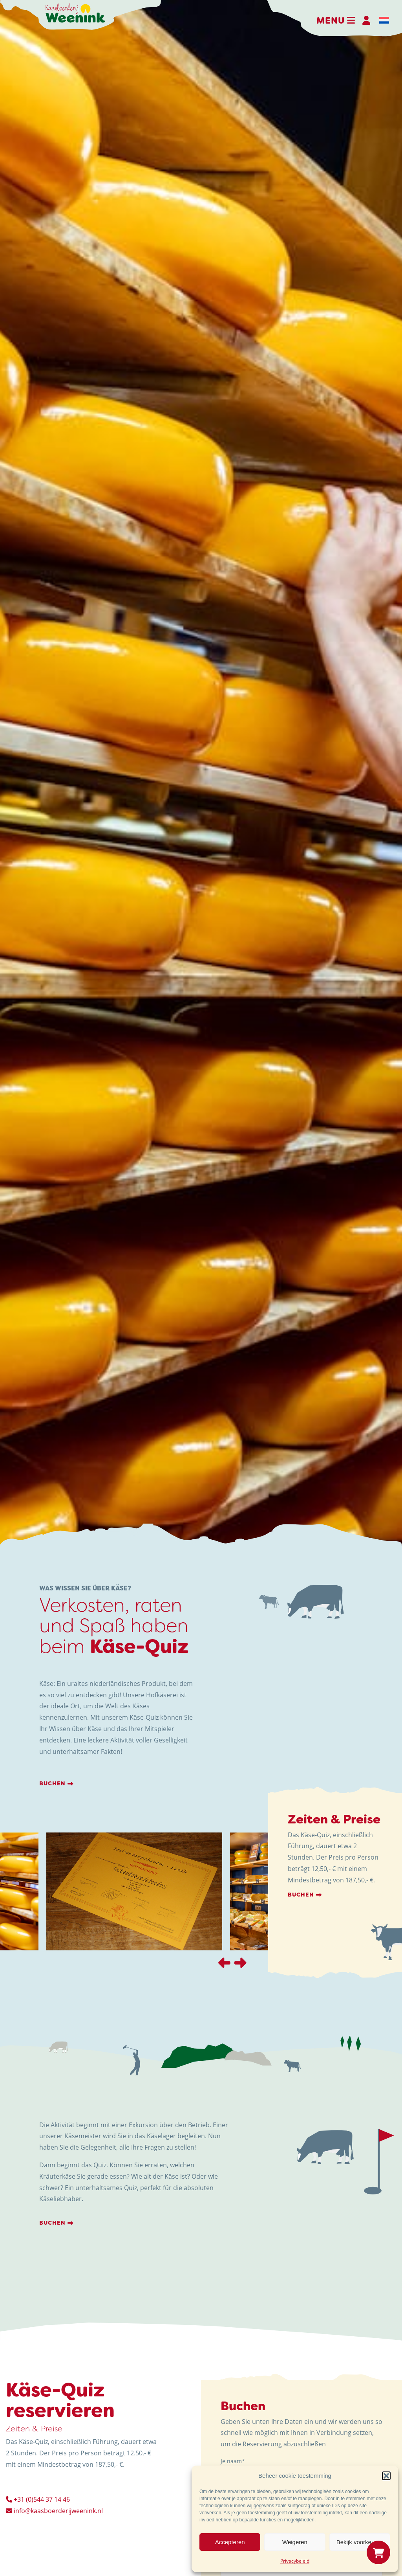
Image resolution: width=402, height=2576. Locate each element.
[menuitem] (384, 20)
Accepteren (230, 2542)
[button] (386, 2476)
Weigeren (294, 2542)
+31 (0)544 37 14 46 (38, 2499)
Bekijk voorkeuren (359, 2542)
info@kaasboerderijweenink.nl (54, 2510)
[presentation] (224, 1963)
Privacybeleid (294, 2561)
